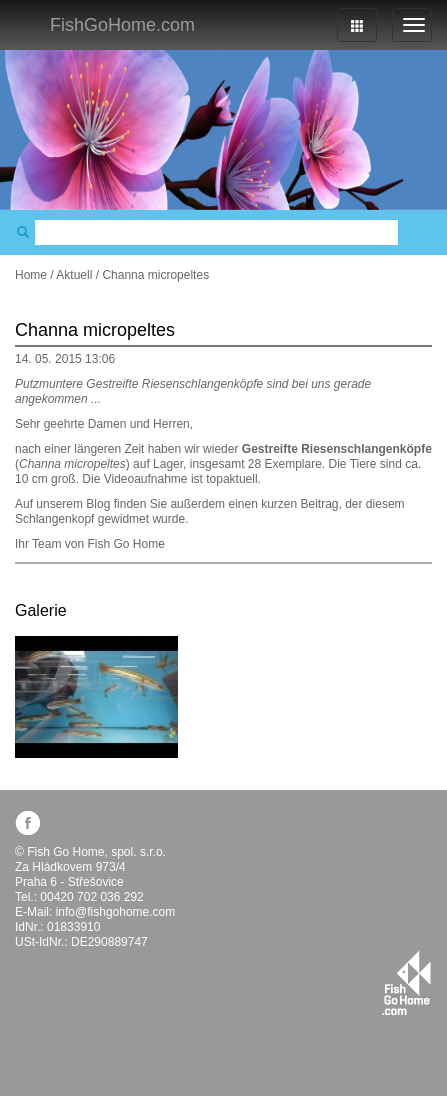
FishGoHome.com (122, 25)
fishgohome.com (406, 983)
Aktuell (74, 275)
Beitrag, (321, 504)
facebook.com (27, 822)
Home (31, 275)
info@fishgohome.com (116, 912)
